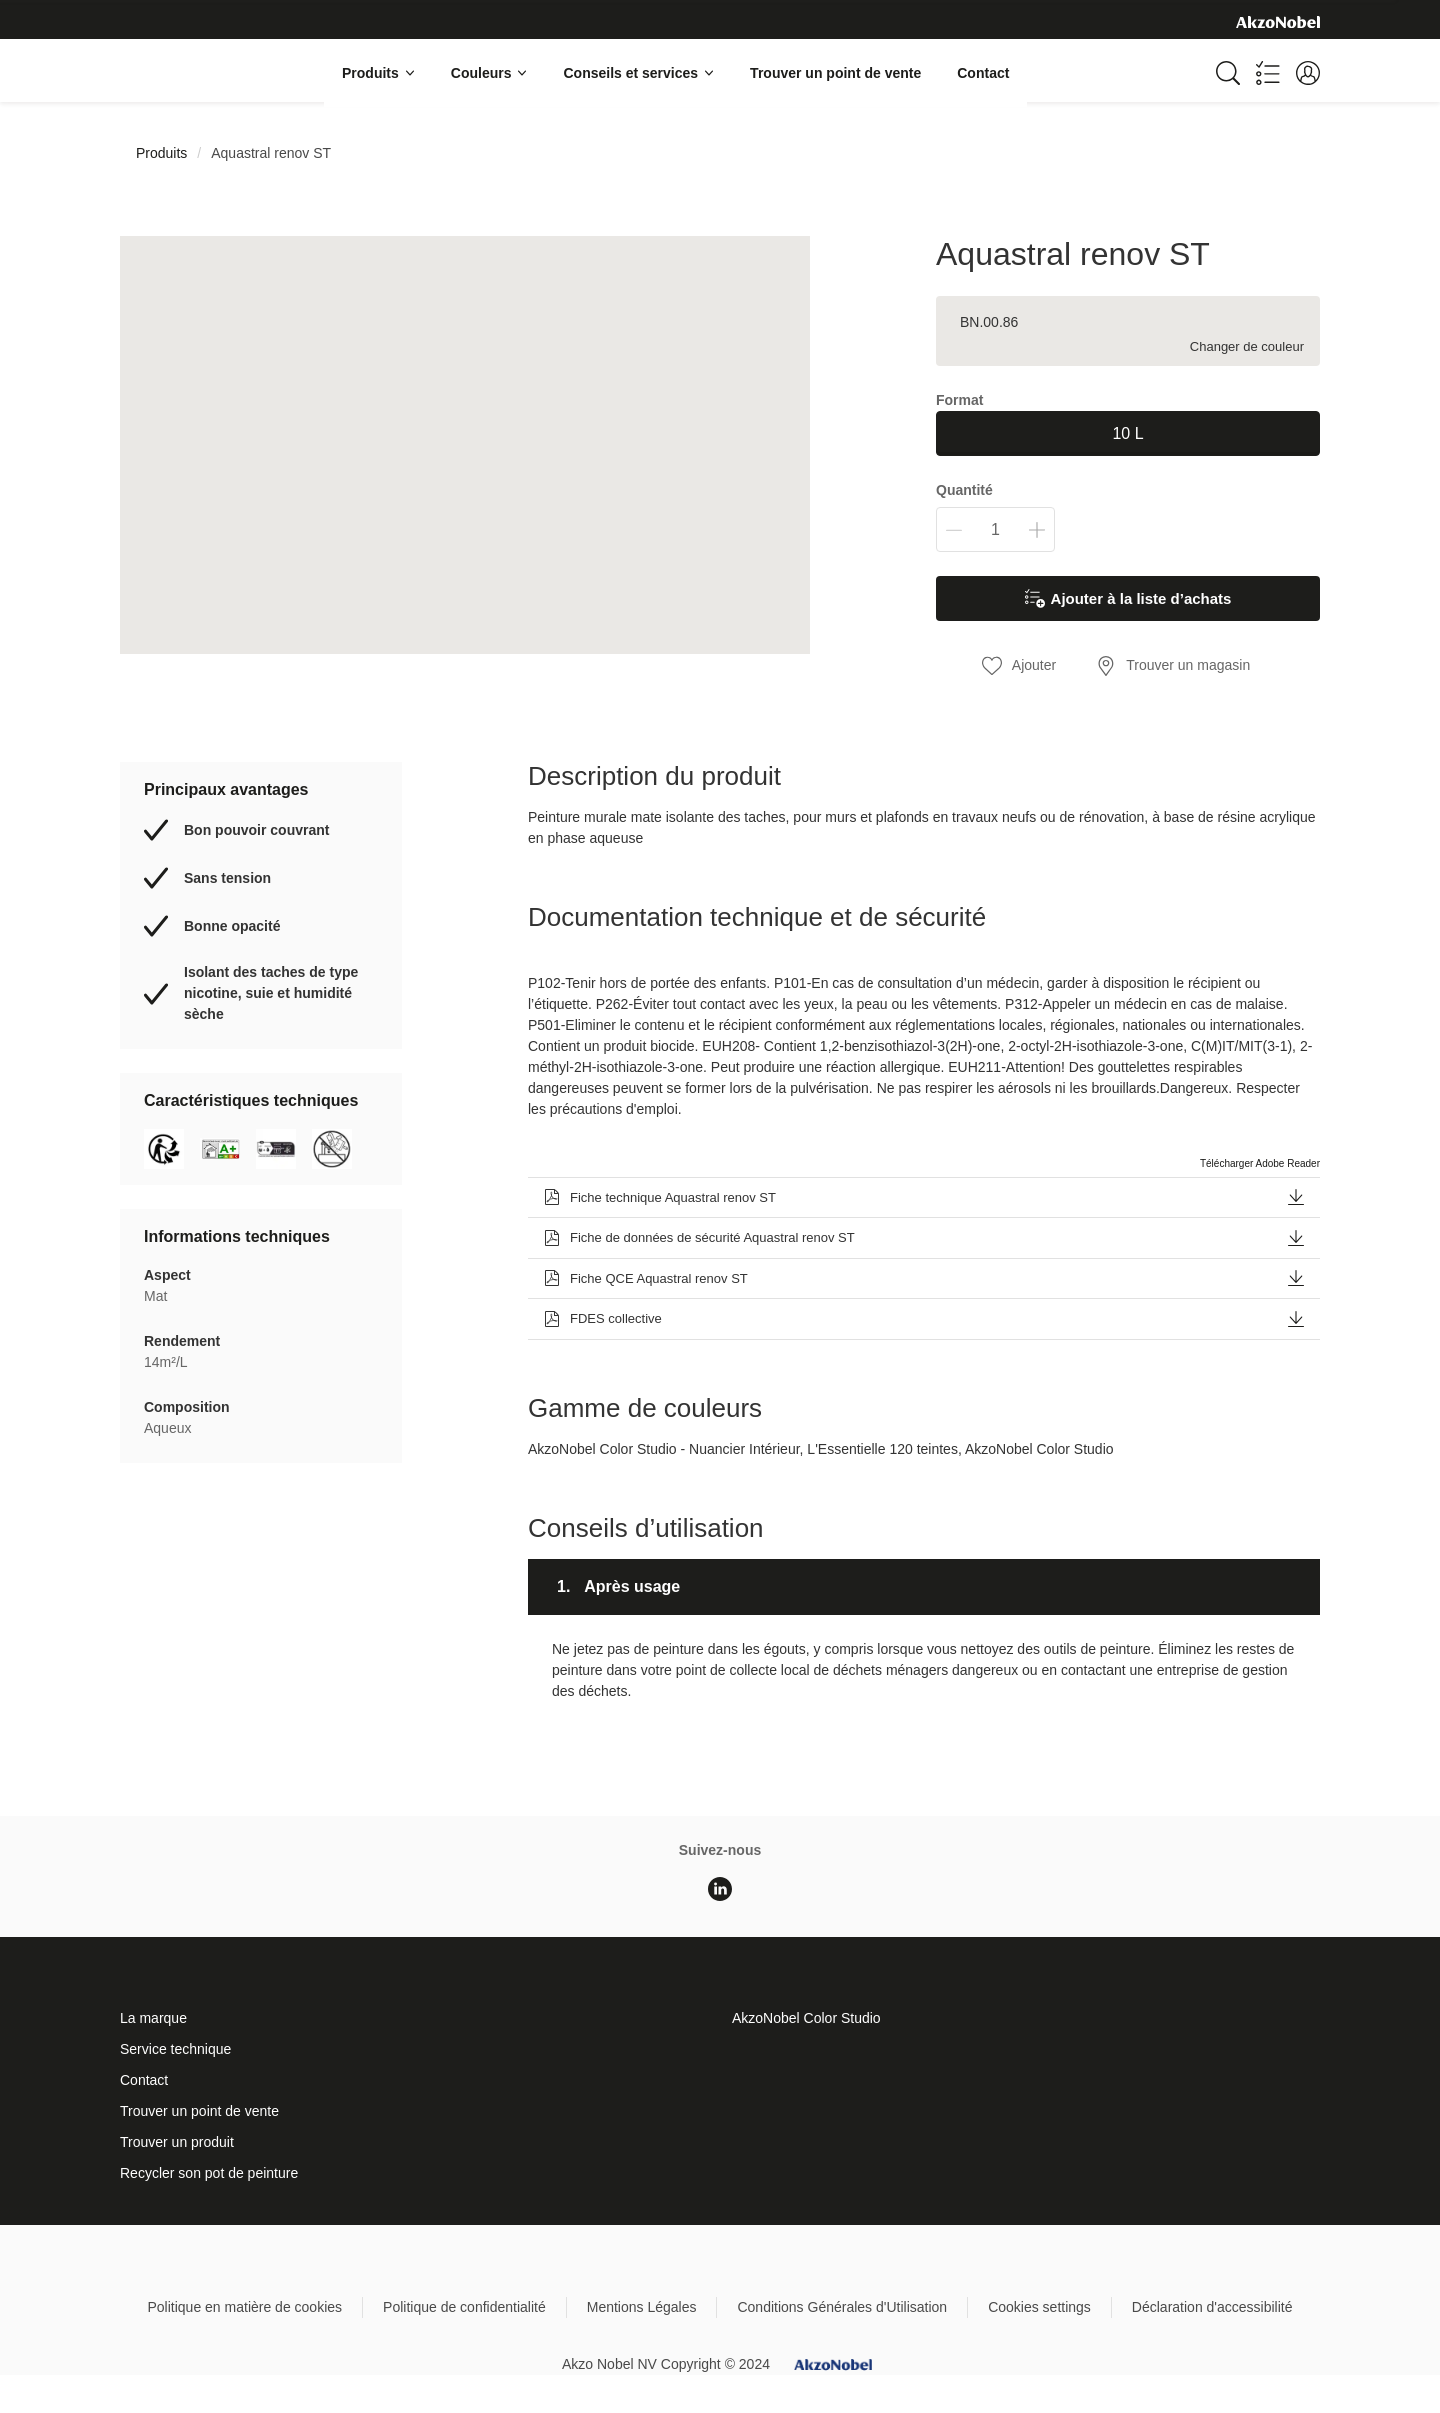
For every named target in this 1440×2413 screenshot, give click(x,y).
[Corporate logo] (1278, 21)
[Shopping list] (1268, 73)
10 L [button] (1127, 433)
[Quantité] (995, 529)
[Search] (1228, 73)
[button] (1308, 73)
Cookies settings (1039, 2307)
